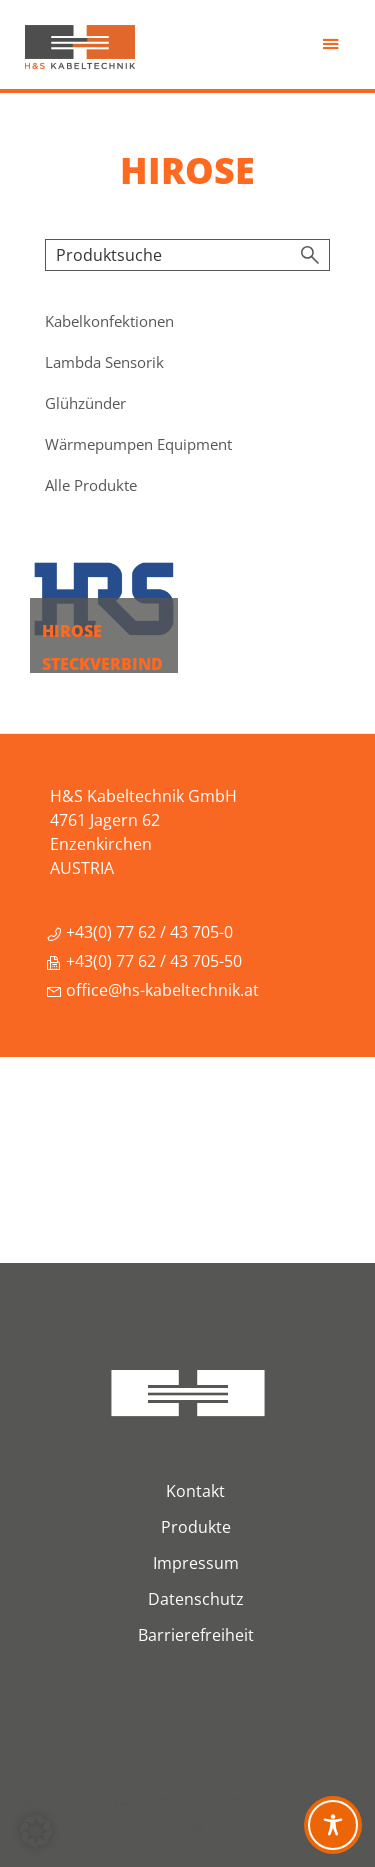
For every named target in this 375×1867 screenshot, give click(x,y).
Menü (332, 49)
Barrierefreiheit (196, 1635)
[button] (36, 1831)
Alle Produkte (91, 485)
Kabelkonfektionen (109, 321)
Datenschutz (196, 1599)
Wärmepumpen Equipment (138, 444)
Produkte (196, 1527)
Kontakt (195, 1491)
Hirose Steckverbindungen (102, 664)
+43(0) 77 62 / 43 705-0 (139, 932)
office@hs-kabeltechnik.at (152, 990)
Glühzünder (85, 403)
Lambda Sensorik (104, 362)
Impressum (196, 1563)
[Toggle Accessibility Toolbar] (333, 1825)
